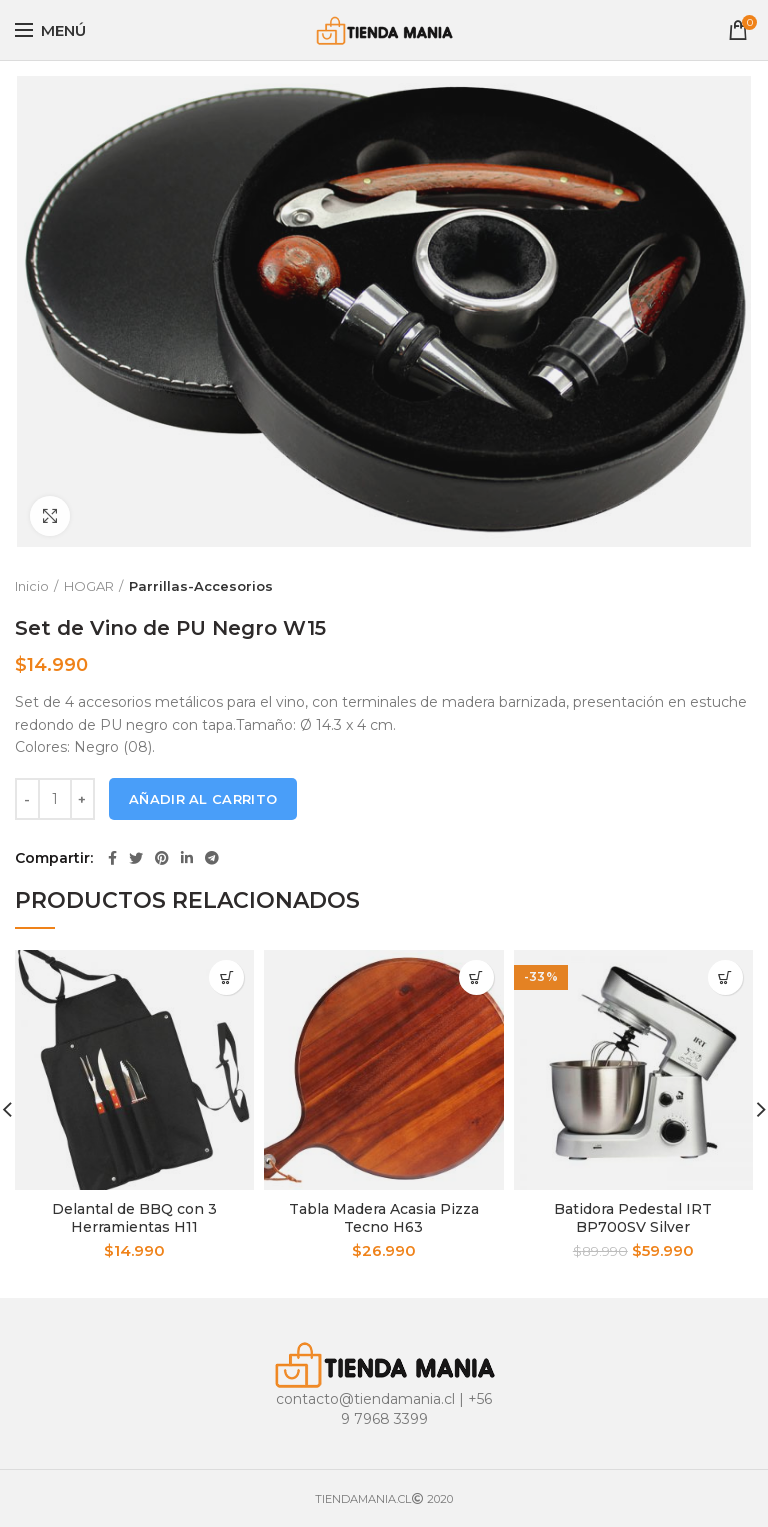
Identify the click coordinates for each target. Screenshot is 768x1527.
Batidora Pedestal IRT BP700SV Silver (633, 1218)
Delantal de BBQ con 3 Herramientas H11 (134, 1218)
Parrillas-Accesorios (201, 586)
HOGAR (89, 586)
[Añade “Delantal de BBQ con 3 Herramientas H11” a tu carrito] (226, 977)
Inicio (32, 586)
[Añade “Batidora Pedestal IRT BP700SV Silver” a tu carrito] (725, 977)
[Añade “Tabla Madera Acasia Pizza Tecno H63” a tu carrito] (476, 977)
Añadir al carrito (203, 799)
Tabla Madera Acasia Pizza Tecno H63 (384, 1218)
